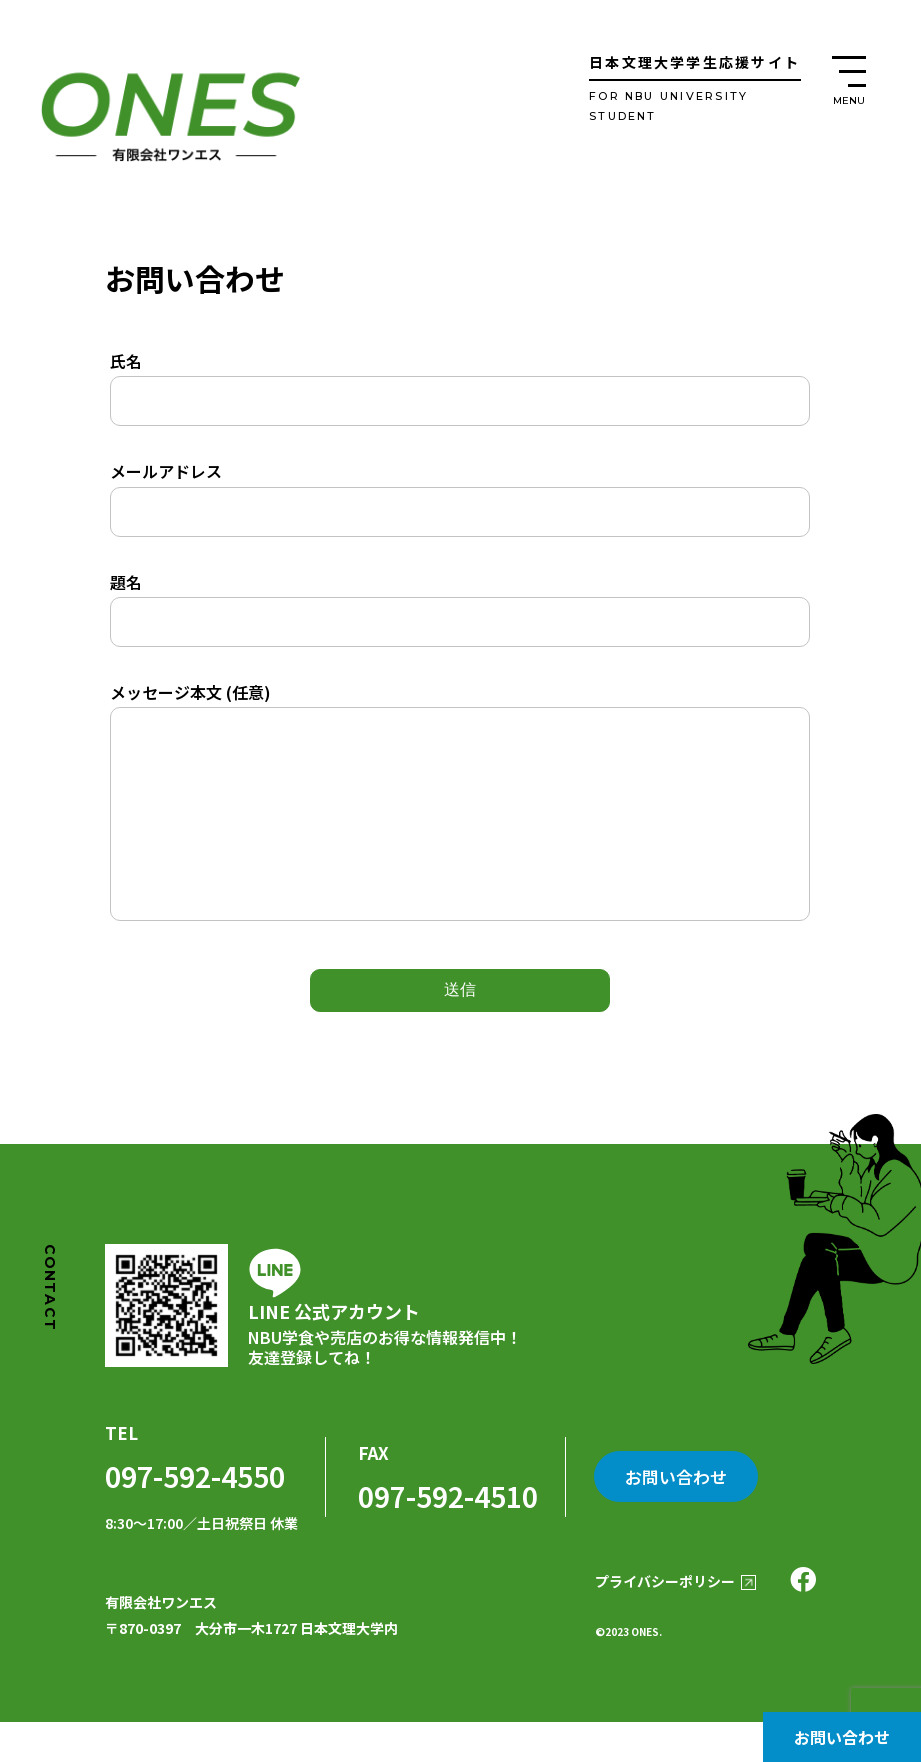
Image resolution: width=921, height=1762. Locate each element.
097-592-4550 (195, 1516)
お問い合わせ (842, 1737)
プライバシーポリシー (663, 1622)
